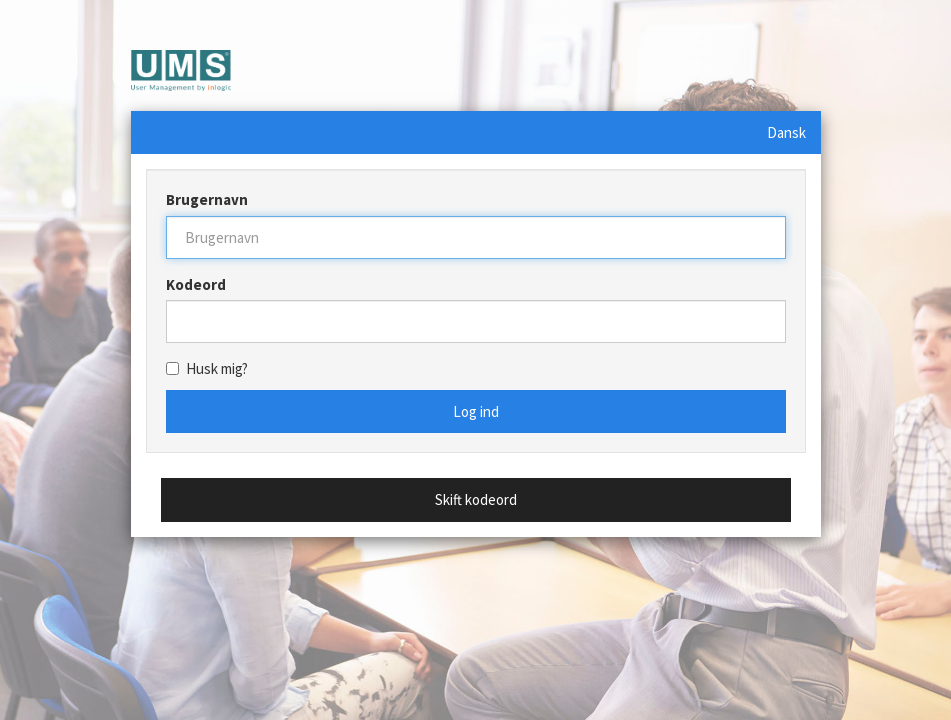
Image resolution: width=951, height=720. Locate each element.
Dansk (786, 132)
